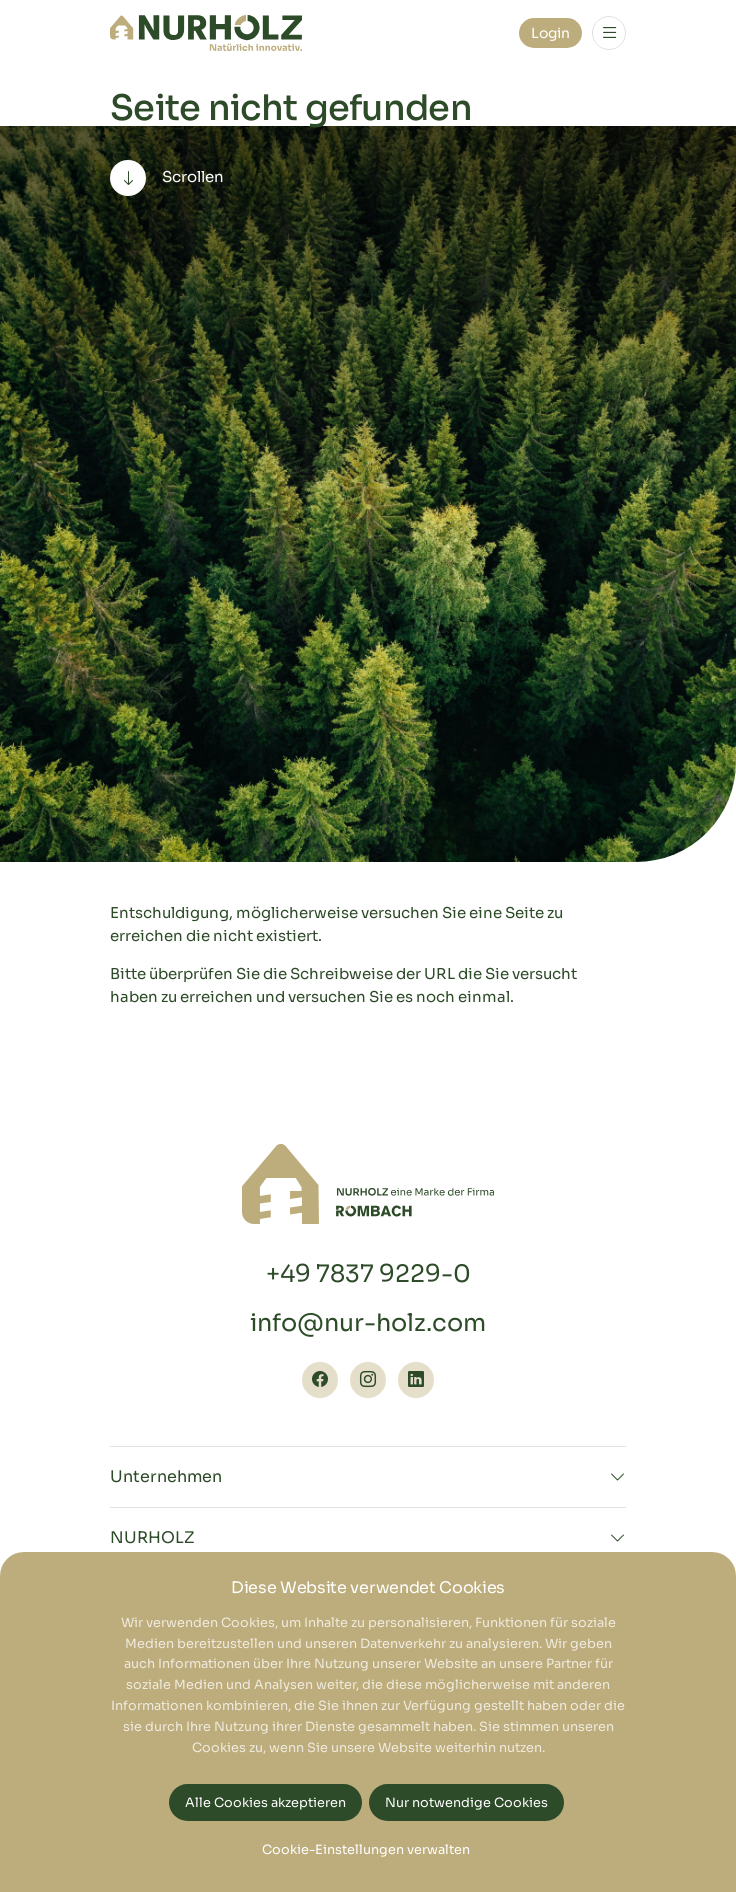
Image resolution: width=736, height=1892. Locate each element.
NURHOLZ (152, 1538)
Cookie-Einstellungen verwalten (366, 1850)
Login (550, 33)
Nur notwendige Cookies (466, 1803)
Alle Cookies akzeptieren (265, 1803)
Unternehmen (166, 1477)
